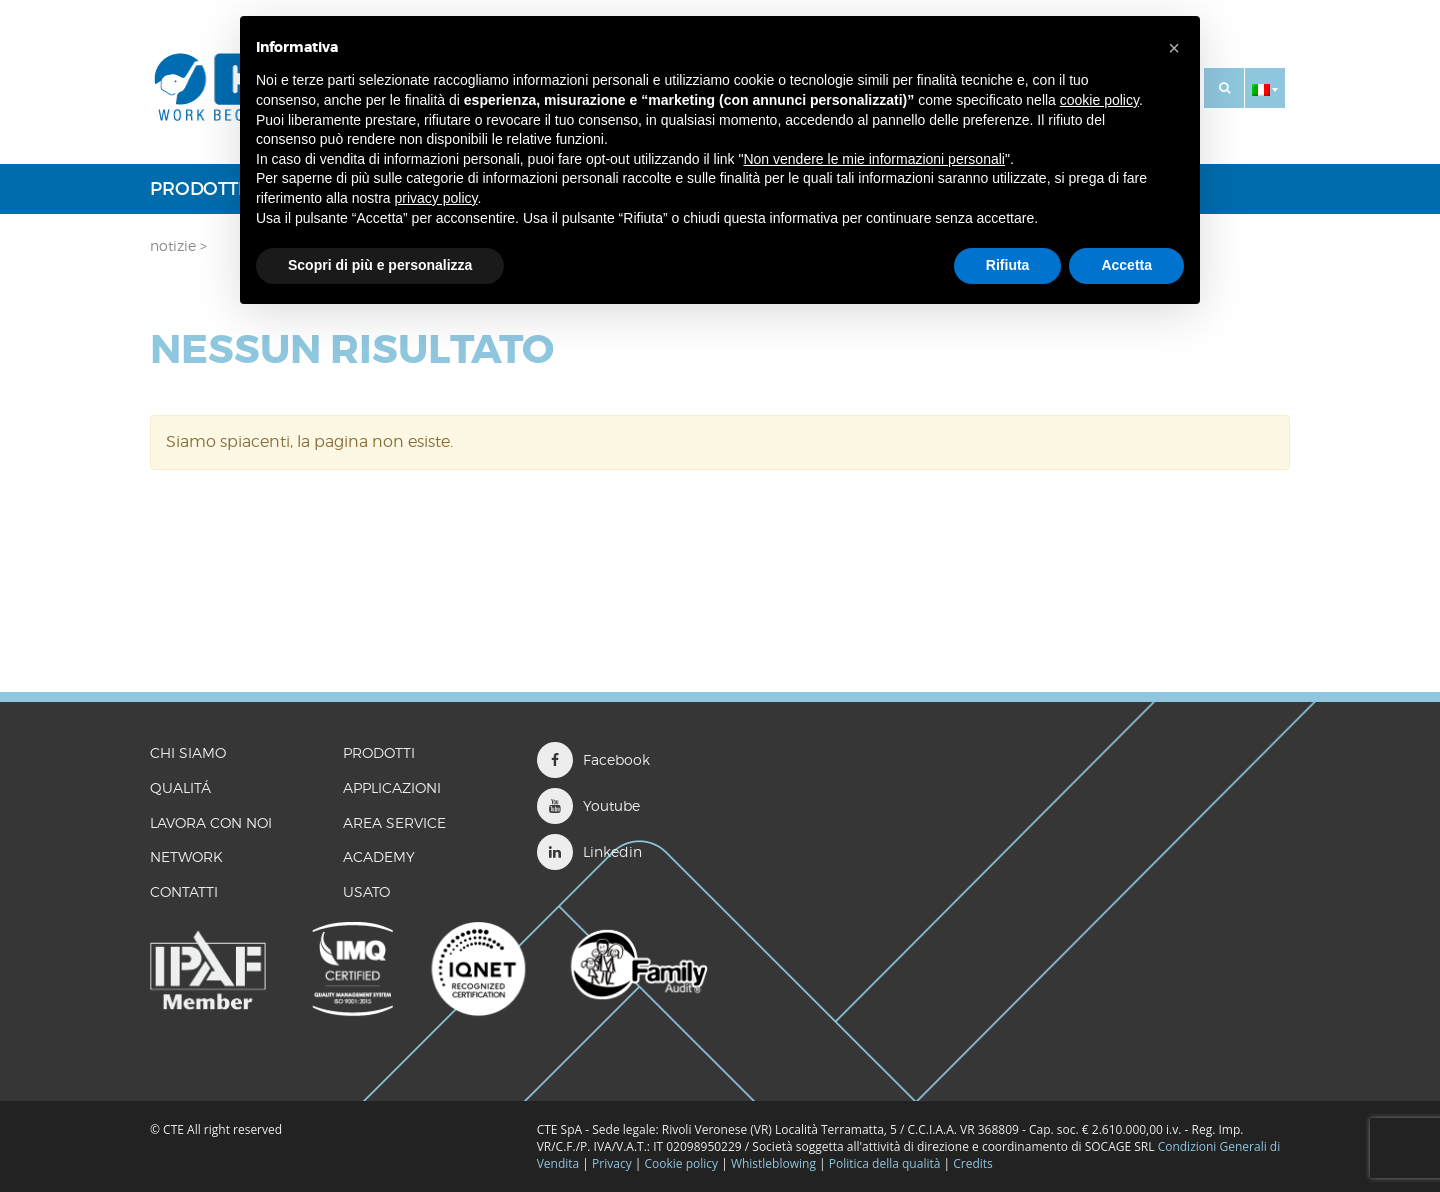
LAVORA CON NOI (211, 822)
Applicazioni (392, 787)
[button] (1265, 88)
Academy (379, 856)
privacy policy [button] (436, 198)
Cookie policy (681, 1163)
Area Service (394, 822)
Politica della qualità (885, 1163)
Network (186, 856)
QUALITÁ (180, 787)
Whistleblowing (775, 1163)
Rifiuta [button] (1008, 265)
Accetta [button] (1126, 265)
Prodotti (196, 189)
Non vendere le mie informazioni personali (873, 159)
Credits (973, 1163)
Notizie (173, 245)
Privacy (612, 1163)
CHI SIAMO (188, 752)
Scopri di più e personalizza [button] (380, 265)
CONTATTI (184, 891)
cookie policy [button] (1099, 100)
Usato (366, 891)
